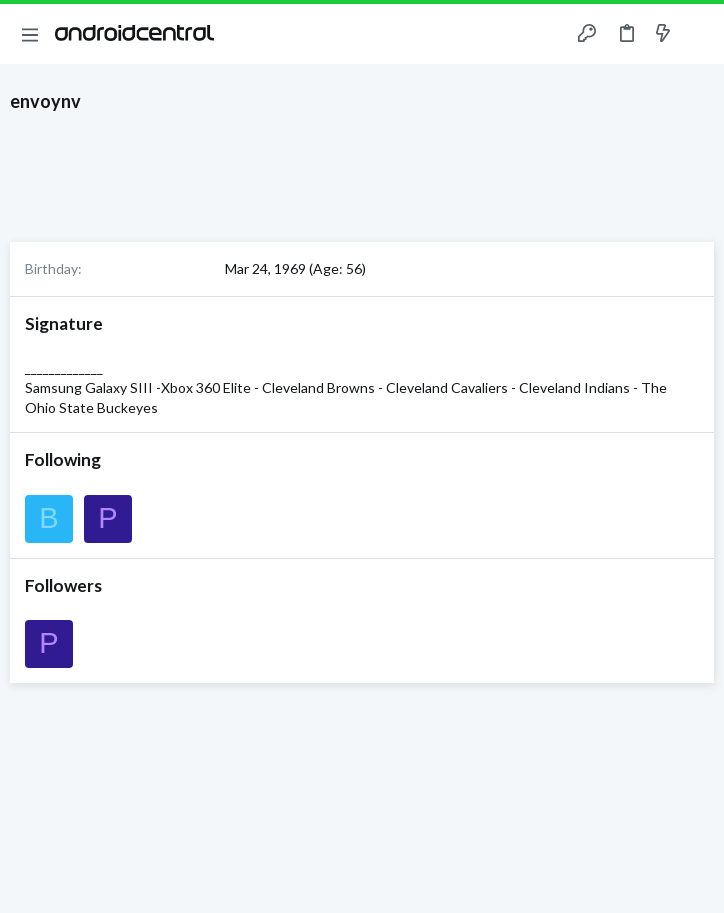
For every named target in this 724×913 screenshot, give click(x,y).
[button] (30, 34)
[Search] (697, 34)
